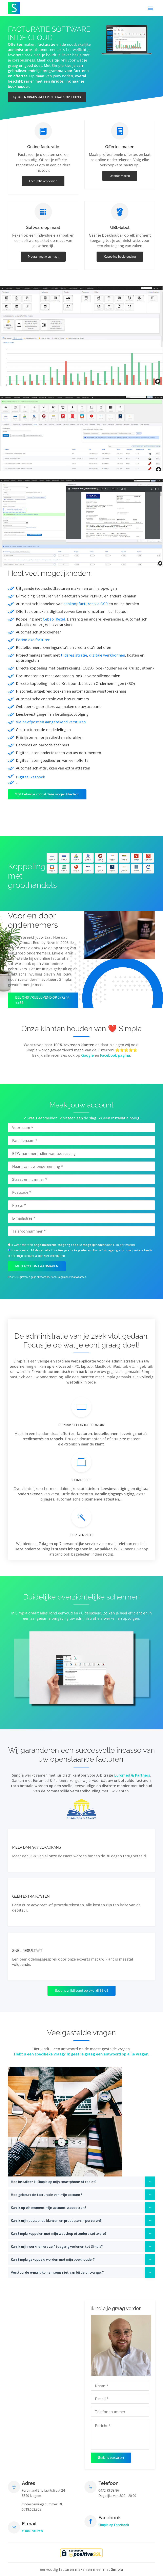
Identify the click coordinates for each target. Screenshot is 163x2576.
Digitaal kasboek (30, 777)
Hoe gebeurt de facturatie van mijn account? (46, 2194)
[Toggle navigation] (150, 8)
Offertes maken (120, 146)
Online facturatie (43, 146)
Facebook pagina (115, 1055)
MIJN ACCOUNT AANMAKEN (36, 1266)
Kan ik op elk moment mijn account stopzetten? (48, 2207)
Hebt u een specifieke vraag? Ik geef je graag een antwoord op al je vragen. (81, 2054)
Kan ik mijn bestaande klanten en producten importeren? (56, 2220)
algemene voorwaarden (72, 1277)
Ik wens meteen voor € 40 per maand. (73, 1245)
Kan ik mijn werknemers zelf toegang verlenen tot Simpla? (57, 2246)
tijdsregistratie (74, 655)
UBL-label (119, 227)
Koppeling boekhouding (120, 256)
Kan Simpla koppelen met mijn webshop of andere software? (58, 2233)
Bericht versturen (111, 2457)
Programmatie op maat (43, 256)
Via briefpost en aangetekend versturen (51, 721)
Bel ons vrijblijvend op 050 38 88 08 (81, 1991)
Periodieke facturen (33, 639)
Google (87, 1055)
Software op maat (43, 227)
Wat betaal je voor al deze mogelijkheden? (47, 794)
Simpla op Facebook (113, 2525)
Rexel (60, 619)
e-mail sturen (32, 2531)
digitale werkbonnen (107, 655)
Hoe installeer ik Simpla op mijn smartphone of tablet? (54, 2182)
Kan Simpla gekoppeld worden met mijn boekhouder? (53, 2259)
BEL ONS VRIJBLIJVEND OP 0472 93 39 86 (42, 1000)
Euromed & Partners (132, 1775)
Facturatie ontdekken (43, 181)
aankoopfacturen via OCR (85, 603)
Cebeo (48, 619)
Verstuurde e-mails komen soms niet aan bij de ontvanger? (57, 2272)
